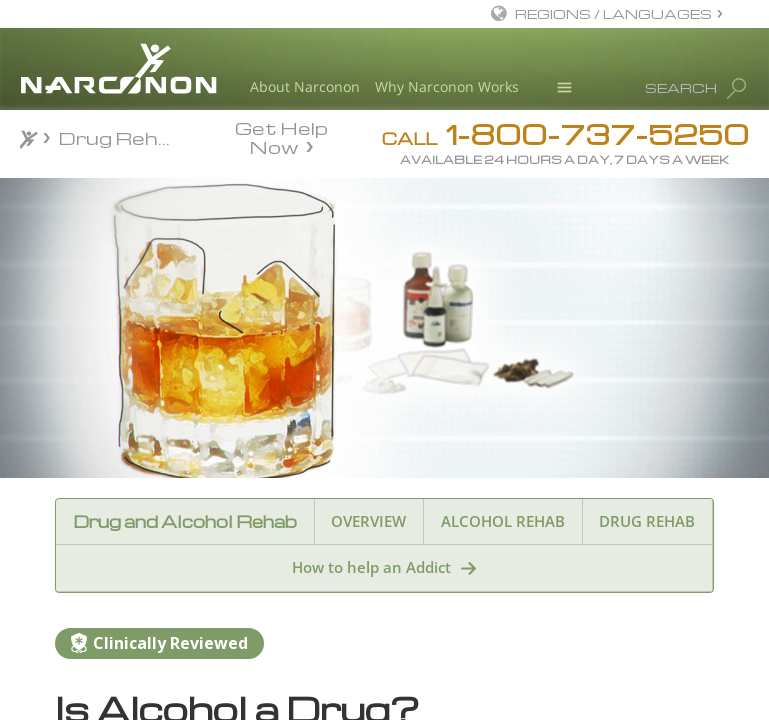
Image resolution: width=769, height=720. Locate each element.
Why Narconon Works (447, 86)
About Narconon (305, 86)
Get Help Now (281, 136)
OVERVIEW (368, 521)
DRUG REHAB (647, 521)
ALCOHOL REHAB (503, 521)
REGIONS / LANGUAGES (613, 13)
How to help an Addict (371, 567)
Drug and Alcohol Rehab (185, 521)
